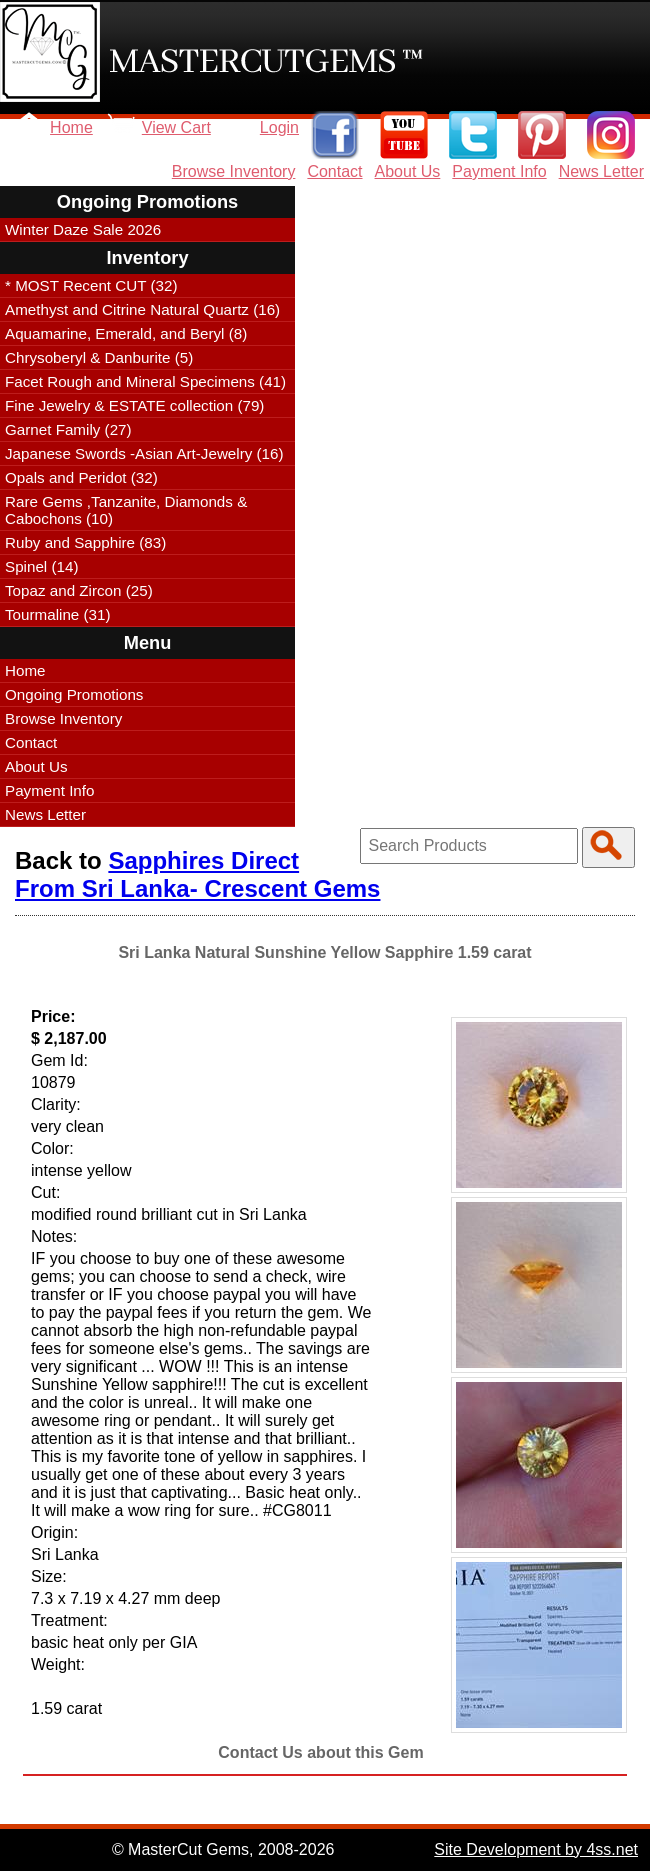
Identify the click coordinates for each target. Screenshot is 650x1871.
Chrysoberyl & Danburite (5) (99, 357)
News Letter (601, 171)
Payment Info (499, 171)
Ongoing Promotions (74, 694)
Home (71, 127)
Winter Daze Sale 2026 (83, 229)
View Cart (176, 127)
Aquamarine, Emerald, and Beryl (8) (126, 333)
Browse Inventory (234, 171)
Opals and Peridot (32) (81, 477)
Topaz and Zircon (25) (79, 590)
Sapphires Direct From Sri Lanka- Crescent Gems (197, 874)
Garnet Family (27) (68, 429)
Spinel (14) (41, 566)
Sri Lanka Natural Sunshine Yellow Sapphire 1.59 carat (324, 952)
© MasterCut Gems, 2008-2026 (223, 1849)
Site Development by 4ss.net (536, 1849)
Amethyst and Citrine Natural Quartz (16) (142, 309)
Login (279, 127)
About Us (408, 171)
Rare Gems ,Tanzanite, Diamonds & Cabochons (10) (126, 510)
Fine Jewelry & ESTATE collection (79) (134, 405)
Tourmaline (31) (58, 614)
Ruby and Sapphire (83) (85, 542)
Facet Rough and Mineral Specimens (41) (145, 381)
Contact (334, 171)
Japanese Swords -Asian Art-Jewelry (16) (144, 453)
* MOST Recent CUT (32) (91, 285)
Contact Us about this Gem (320, 1752)
